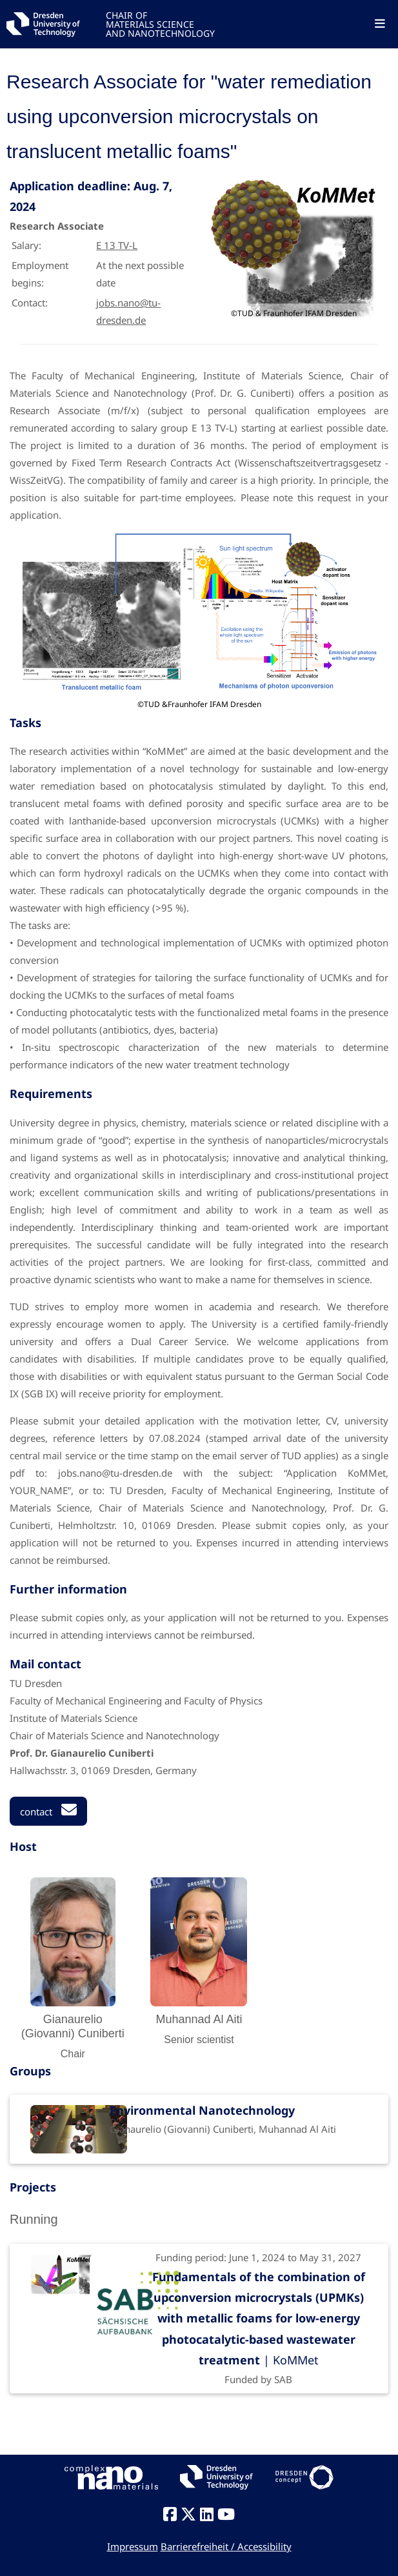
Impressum (132, 2546)
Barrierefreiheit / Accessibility (226, 2546)
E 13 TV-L (116, 245)
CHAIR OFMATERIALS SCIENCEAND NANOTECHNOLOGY (160, 23)
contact (48, 1810)
